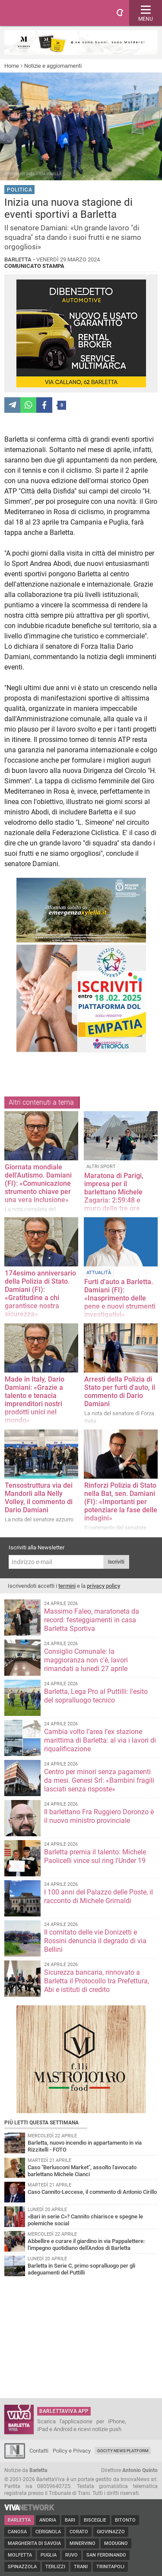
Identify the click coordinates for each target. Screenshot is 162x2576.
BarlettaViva (48, 13)
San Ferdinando (106, 2555)
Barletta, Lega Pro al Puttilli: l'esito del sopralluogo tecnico (96, 1695)
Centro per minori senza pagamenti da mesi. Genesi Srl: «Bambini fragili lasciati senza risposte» (99, 1780)
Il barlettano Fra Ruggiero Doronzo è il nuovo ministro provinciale (99, 1816)
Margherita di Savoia (34, 2543)
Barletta (19, 2520)
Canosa (17, 2532)
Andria (47, 2520)
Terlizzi (55, 2567)
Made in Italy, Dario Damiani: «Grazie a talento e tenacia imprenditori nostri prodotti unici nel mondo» (34, 1399)
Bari (70, 2520)
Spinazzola (22, 2567)
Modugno (116, 2543)
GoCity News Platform (123, 2450)
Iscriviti (116, 1562)
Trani (81, 2567)
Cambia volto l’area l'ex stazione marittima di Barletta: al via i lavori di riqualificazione (100, 1740)
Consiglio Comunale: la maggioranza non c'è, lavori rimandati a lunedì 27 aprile (86, 1660)
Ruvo (71, 2555)
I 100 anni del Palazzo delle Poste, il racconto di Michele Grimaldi (98, 1896)
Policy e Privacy (72, 2450)
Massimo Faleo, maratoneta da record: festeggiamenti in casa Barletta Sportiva (91, 1620)
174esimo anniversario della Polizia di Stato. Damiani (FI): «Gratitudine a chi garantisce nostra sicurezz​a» (40, 1293)
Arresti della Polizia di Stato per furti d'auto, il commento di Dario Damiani (119, 1391)
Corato (79, 2532)
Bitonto (125, 2520)
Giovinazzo (111, 2532)
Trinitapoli (110, 2567)
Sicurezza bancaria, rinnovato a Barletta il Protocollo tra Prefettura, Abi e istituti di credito (96, 1981)
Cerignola (48, 2532)
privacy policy (103, 1586)
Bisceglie (95, 2520)
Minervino (82, 2543)
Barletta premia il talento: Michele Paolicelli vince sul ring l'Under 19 (95, 1856)
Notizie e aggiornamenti (53, 66)
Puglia (49, 2555)
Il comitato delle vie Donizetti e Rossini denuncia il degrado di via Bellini (95, 1941)
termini (67, 1586)
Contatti (38, 2450)
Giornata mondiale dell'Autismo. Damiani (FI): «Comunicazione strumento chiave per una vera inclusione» (38, 1183)
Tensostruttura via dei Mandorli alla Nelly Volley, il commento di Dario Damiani (39, 1497)
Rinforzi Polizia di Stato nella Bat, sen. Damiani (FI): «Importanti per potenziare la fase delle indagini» (120, 1501)
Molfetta (20, 2555)
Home (11, 66)
